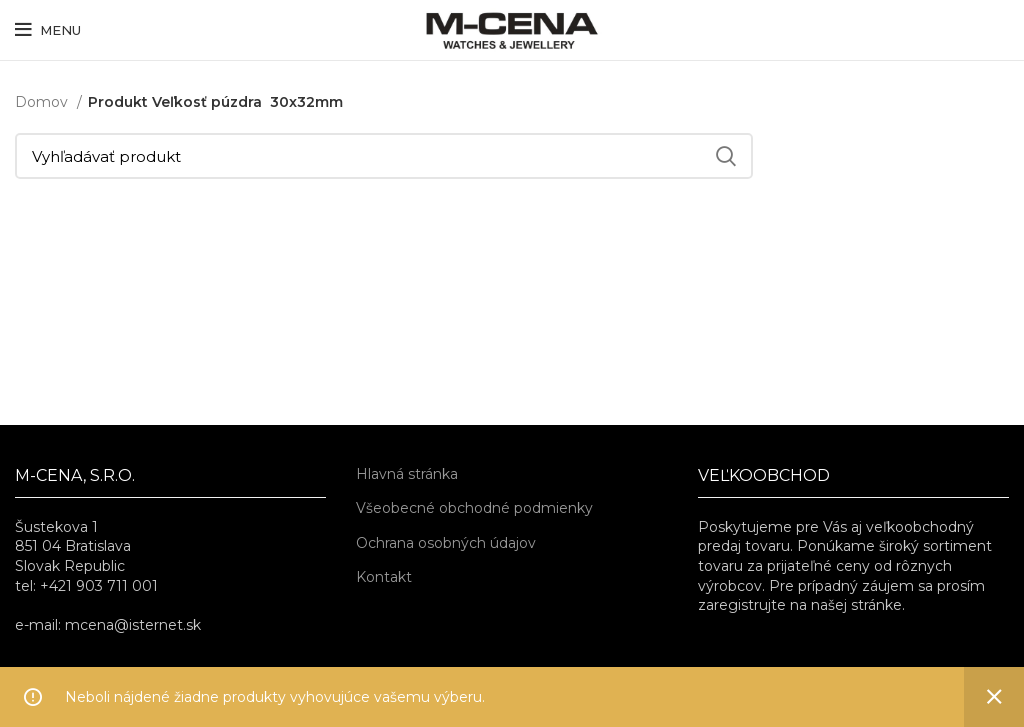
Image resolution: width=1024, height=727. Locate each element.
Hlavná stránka (407, 474)
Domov (43, 102)
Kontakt (384, 577)
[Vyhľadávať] (384, 156)
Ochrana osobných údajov (446, 543)
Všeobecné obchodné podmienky (474, 508)
